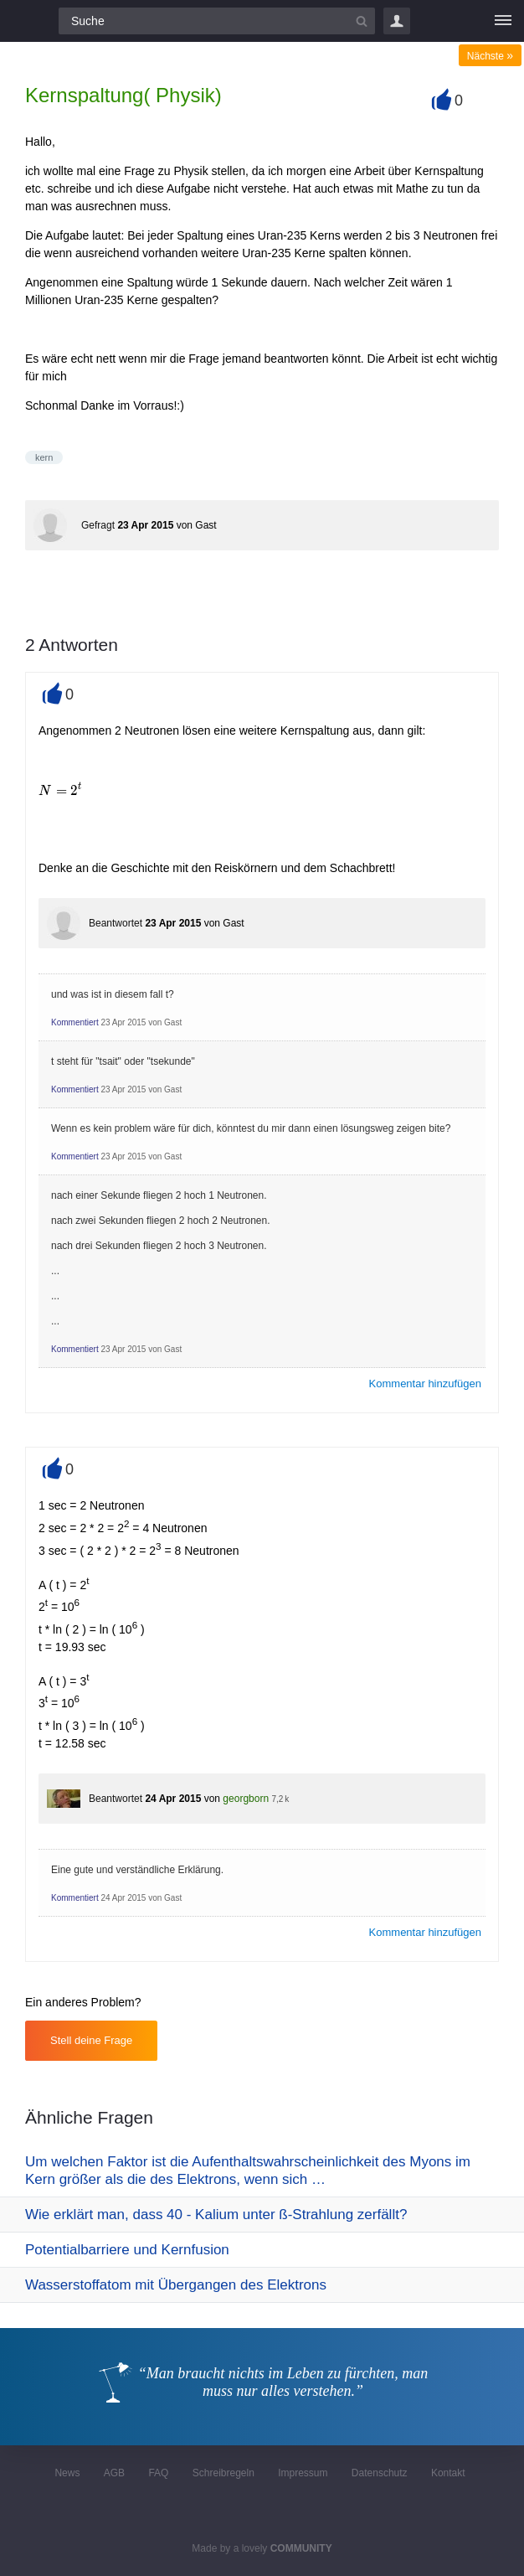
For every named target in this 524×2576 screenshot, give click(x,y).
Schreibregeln (223, 2473)
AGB (114, 2473)
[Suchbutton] (361, 21)
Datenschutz (380, 2473)
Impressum (302, 2473)
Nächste (490, 56)
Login (396, 21)
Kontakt (448, 2473)
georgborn (246, 1798)
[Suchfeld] (217, 21)
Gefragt (98, 525)
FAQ (158, 2473)
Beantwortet (115, 923)
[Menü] (503, 21)
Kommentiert (75, 1022)
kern (44, 457)
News (67, 2473)
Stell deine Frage (91, 2040)
